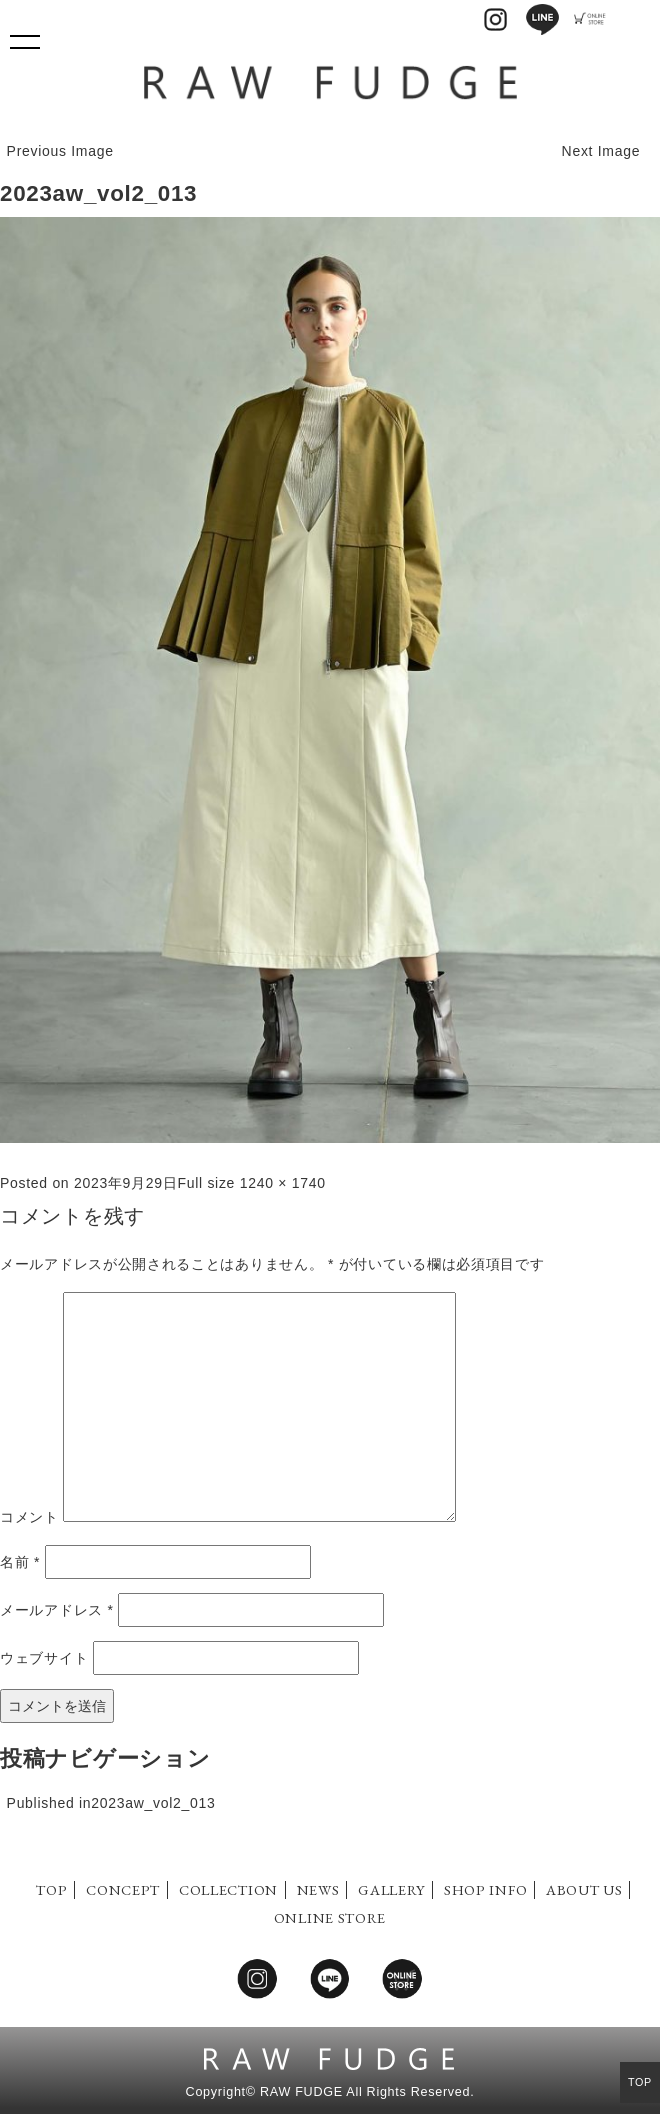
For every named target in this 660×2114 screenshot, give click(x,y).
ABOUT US (584, 1889)
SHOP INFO (485, 1889)
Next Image (601, 151)
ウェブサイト (44, 1658)
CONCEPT (123, 1889)
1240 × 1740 (283, 1183)
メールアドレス (57, 1610)
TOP (51, 1889)
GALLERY (391, 1889)
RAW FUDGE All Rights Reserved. (367, 2092)
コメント (29, 1517)
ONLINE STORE (330, 1917)
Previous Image (60, 151)
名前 (20, 1562)
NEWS (318, 1889)
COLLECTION (228, 1889)
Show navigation (25, 35)
